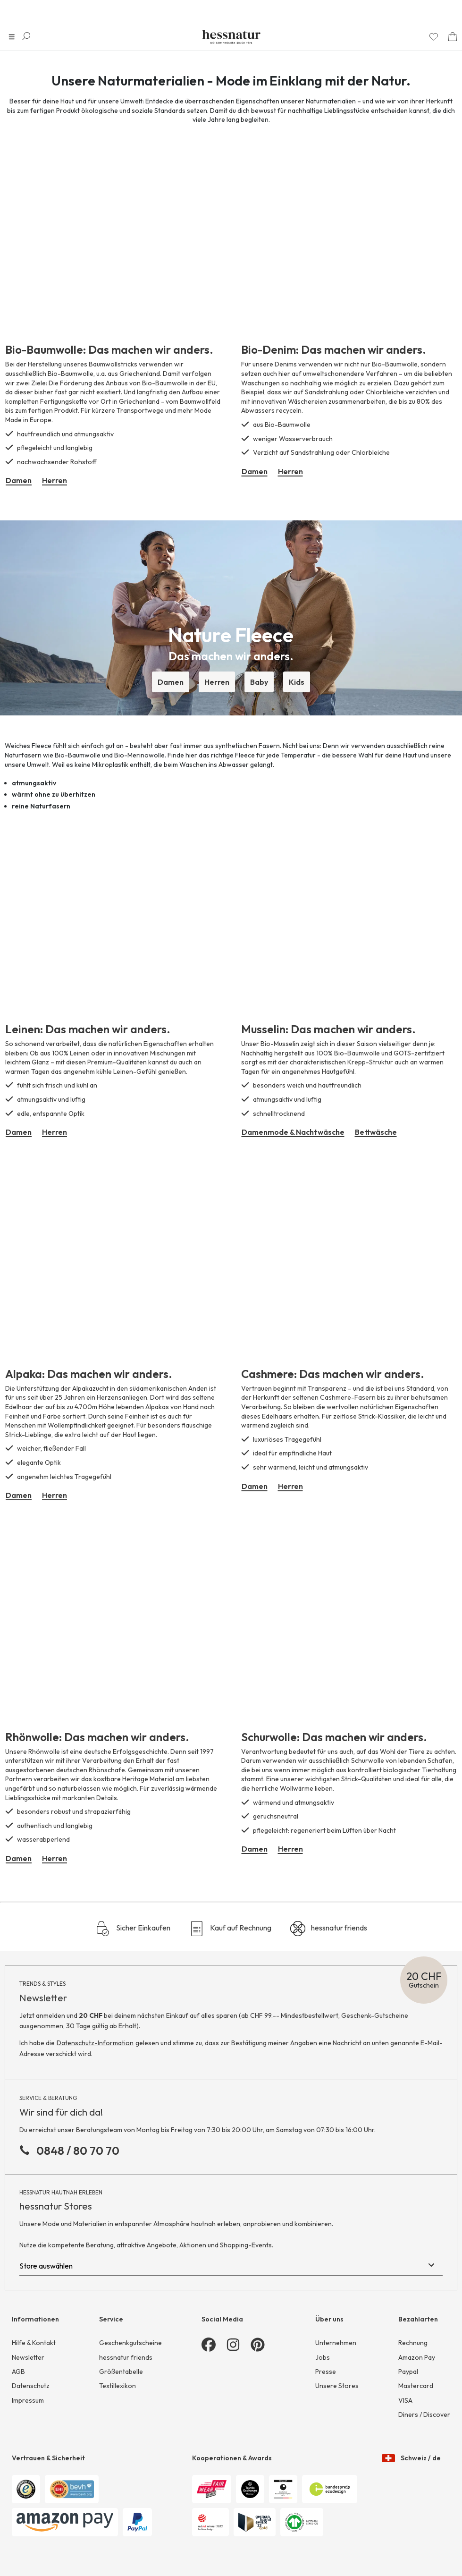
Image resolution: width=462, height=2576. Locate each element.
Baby (259, 682)
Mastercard (415, 2385)
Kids (296, 682)
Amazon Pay (416, 2357)
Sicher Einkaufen (132, 1928)
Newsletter (28, 2357)
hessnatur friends (328, 1928)
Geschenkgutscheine (130, 2342)
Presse (325, 2371)
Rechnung (413, 2342)
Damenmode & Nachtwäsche (293, 1132)
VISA (405, 2400)
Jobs (322, 2357)
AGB (18, 2371)
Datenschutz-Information (95, 2043)
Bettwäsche (376, 1132)
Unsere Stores (337, 2385)
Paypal (408, 2371)
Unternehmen (335, 2342)
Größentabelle (121, 2371)
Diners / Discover (424, 2414)
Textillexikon (117, 2385)
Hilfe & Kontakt (34, 2342)
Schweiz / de (411, 2451)
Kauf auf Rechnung (230, 1928)
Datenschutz (31, 2385)
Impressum (28, 2400)
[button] (231, 606)
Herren (54, 480)
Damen (19, 480)
